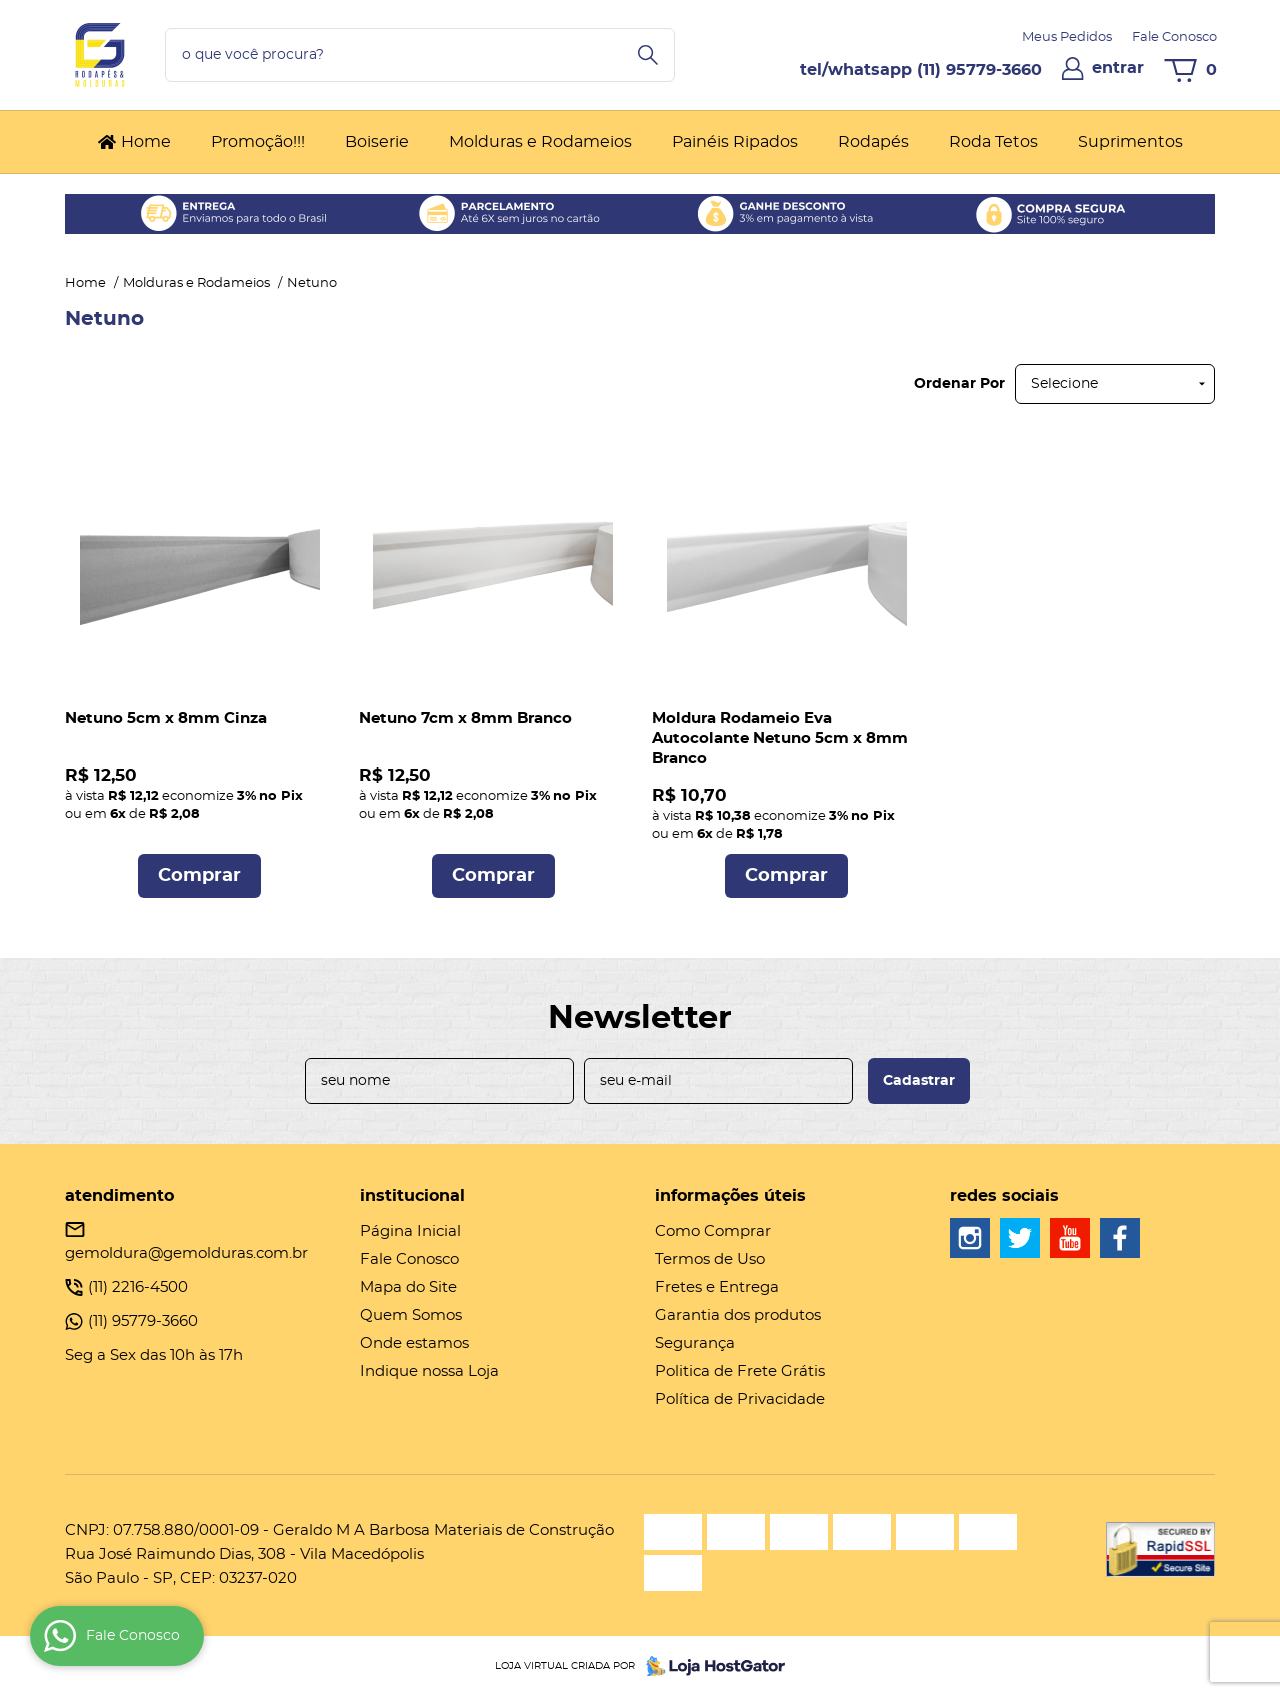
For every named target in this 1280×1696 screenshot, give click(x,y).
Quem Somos (411, 1315)
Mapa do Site (408, 1287)
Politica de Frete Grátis (740, 1371)
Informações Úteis (730, 1196)
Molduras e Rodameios (540, 142)
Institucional (412, 1196)
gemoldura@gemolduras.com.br (186, 1253)
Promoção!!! (258, 142)
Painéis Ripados (735, 142)
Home (146, 142)
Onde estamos (414, 1343)
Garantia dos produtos (738, 1315)
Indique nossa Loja (429, 1371)
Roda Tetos (993, 142)
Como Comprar (713, 1231)
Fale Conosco (1174, 37)
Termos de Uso (710, 1259)
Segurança (695, 1343)
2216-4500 (138, 1287)
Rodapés (873, 142)
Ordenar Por (959, 384)
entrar (1118, 68)
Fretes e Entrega (717, 1287)
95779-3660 (979, 70)
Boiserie (377, 142)
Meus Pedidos (1067, 37)
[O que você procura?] (648, 55)
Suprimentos (1130, 142)
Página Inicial (410, 1231)
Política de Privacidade (740, 1399)
